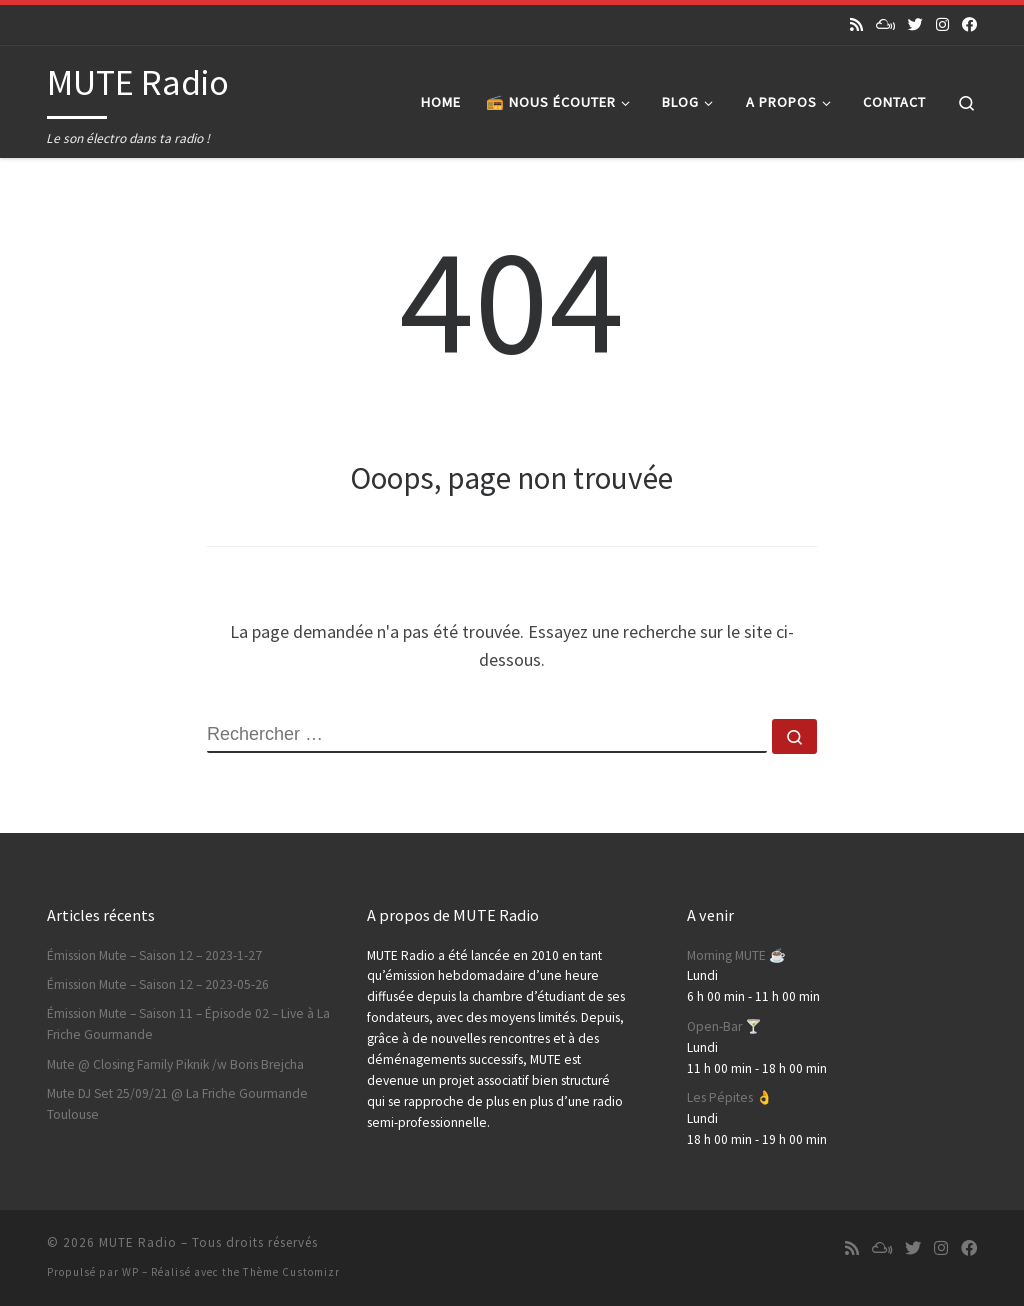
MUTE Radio (138, 1242)
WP (130, 1272)
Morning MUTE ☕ (736, 955)
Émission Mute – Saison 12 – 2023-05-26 (158, 984)
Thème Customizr (291, 1272)
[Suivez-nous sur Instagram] (942, 24)
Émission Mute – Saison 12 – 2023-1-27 (154, 955)
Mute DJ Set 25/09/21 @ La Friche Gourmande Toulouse (177, 1104)
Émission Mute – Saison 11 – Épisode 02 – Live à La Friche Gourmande (188, 1024)
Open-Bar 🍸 (724, 1026)
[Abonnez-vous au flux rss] (856, 24)
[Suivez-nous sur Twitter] (915, 24)
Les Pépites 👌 (730, 1097)
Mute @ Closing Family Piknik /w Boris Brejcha (175, 1064)
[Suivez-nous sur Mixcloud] (885, 24)
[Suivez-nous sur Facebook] (969, 24)
